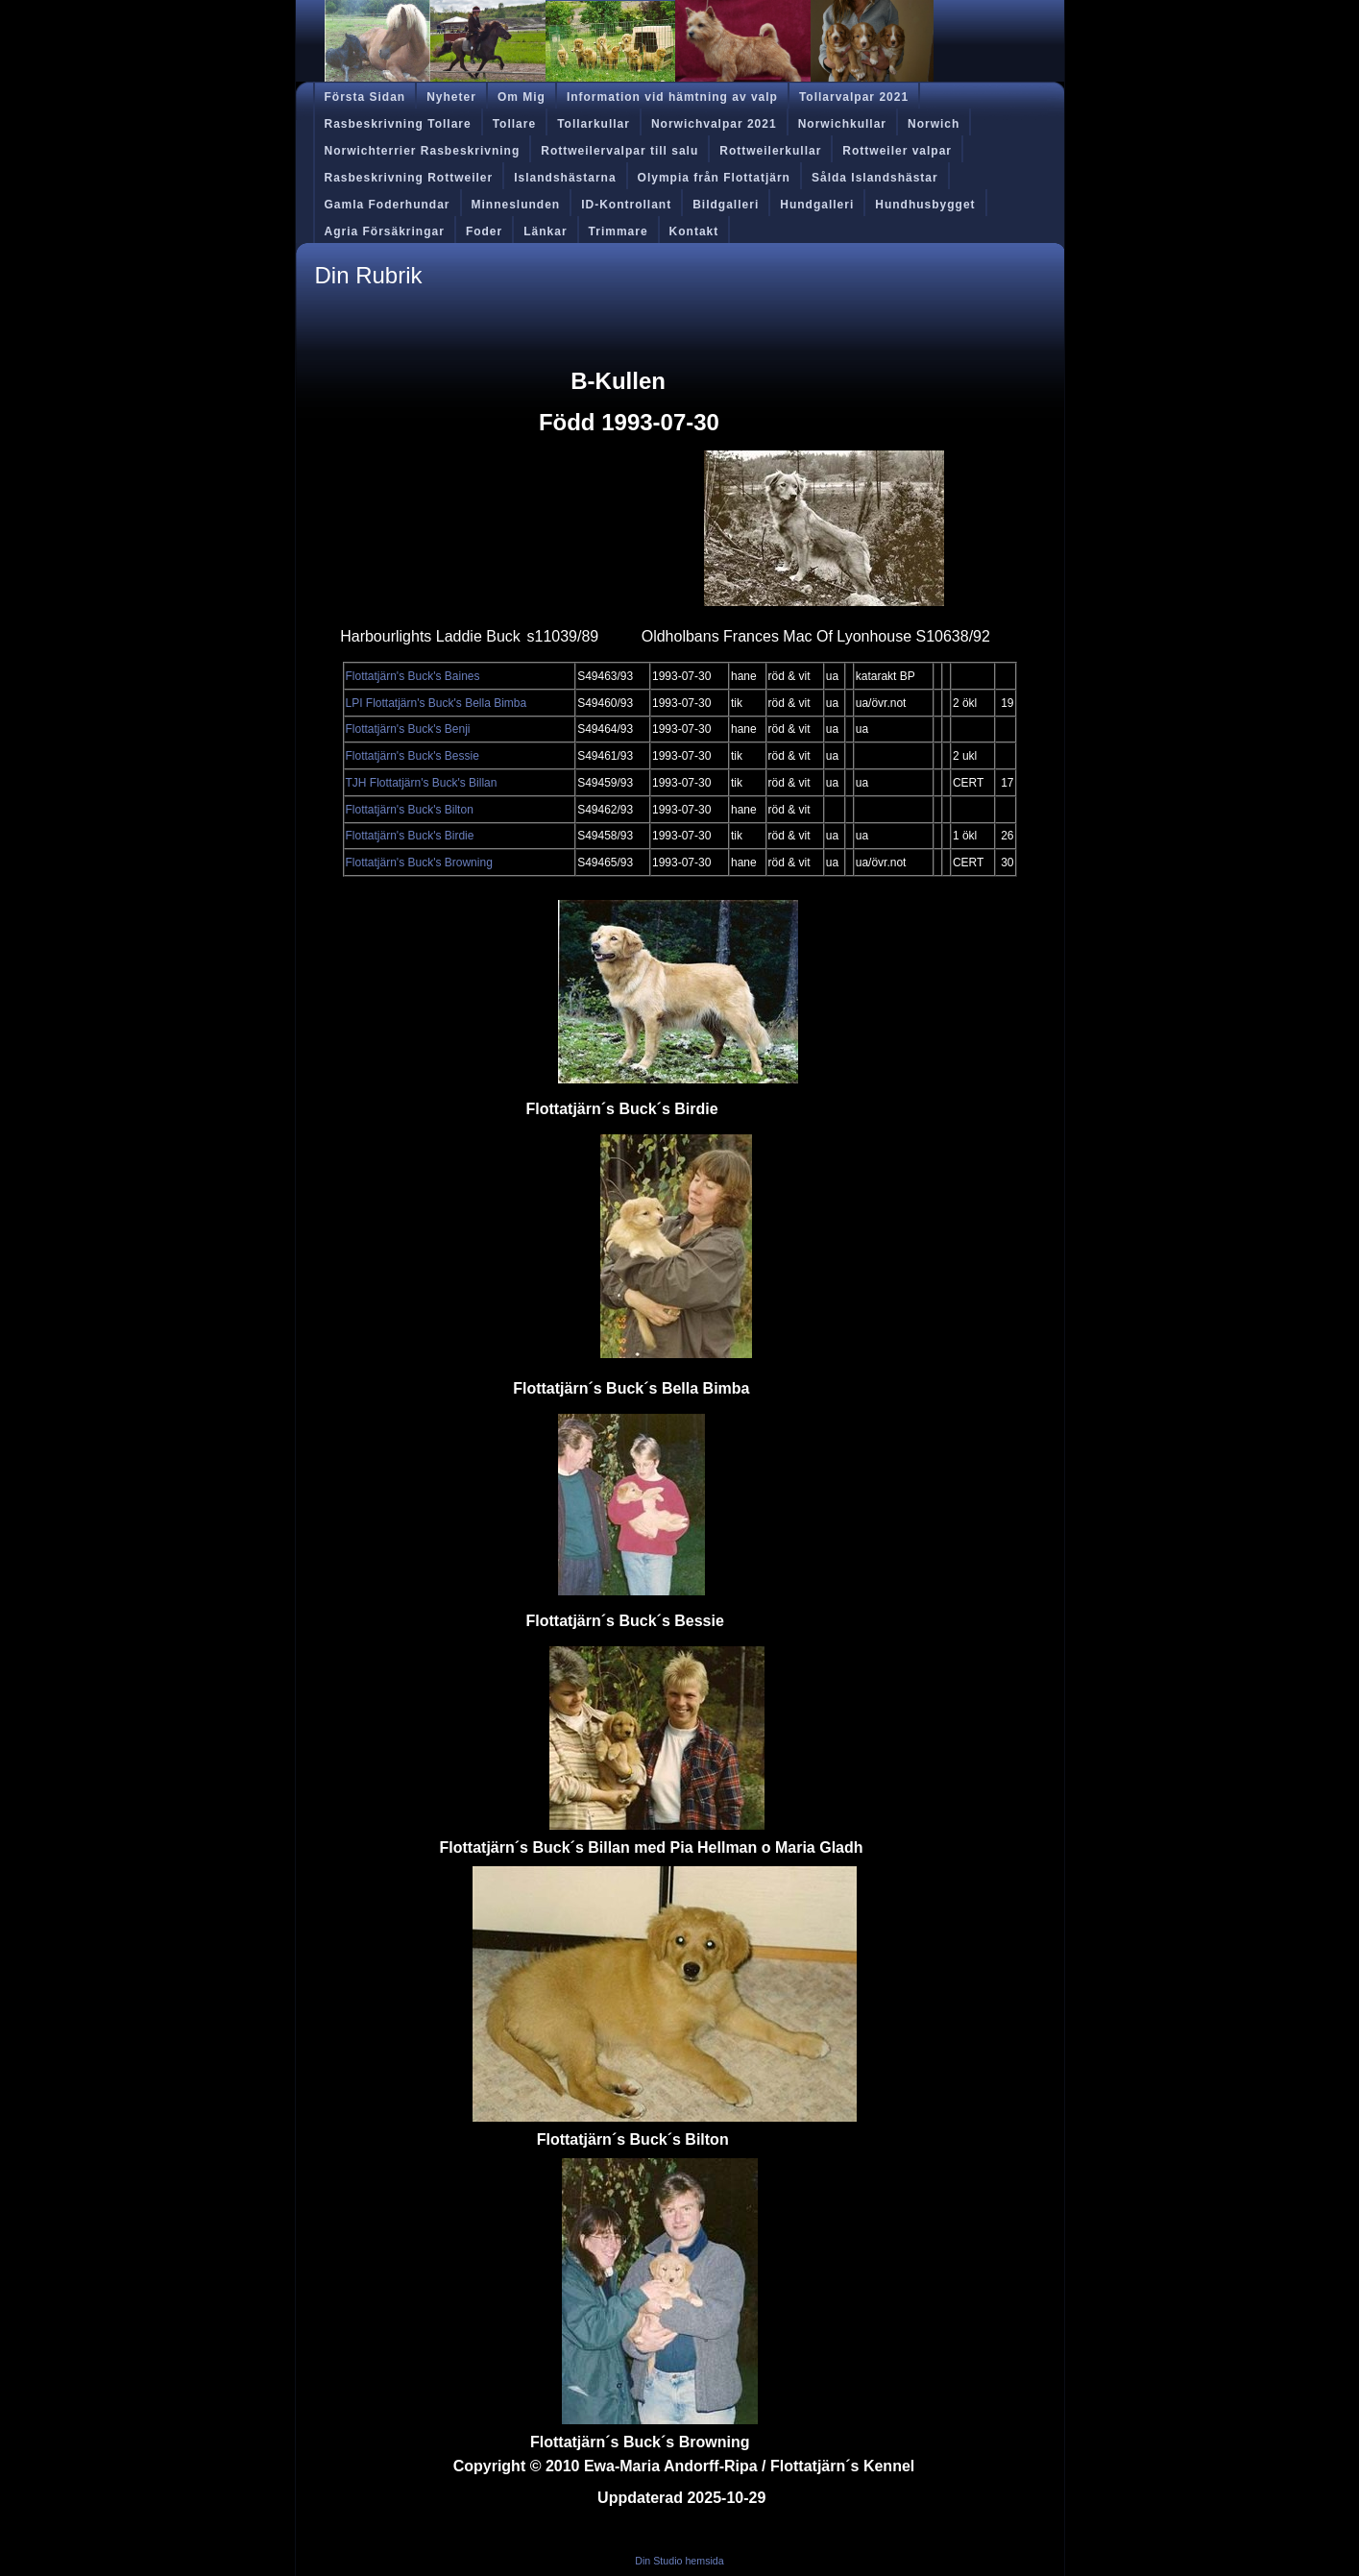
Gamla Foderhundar (387, 204)
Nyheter (451, 97)
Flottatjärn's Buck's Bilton (409, 809)
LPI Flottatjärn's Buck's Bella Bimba (436, 703)
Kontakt (694, 231)
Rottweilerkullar (770, 151)
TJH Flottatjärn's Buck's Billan (421, 783)
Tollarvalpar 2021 (854, 97)
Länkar (545, 231)
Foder (484, 231)
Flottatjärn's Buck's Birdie (410, 835)
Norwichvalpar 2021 (714, 124)
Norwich (933, 124)
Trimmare (618, 231)
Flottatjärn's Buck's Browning (419, 862)
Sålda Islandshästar (875, 177)
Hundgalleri (817, 204)
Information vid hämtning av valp (672, 97)
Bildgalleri (725, 204)
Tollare (514, 124)
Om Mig (521, 97)
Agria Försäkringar (385, 231)
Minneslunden (516, 204)
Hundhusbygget (925, 204)
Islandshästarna (565, 177)
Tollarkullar (593, 124)
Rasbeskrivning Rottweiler (409, 177)
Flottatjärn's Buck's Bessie (412, 756)
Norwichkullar (842, 124)
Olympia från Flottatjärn (714, 177)
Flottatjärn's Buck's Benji (408, 729)
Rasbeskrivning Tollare (398, 124)
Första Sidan (365, 97)
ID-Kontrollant (626, 204)
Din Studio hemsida (679, 2560)
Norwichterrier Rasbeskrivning (423, 151)
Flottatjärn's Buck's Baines (413, 676)
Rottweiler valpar (897, 151)
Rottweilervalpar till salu (619, 151)
